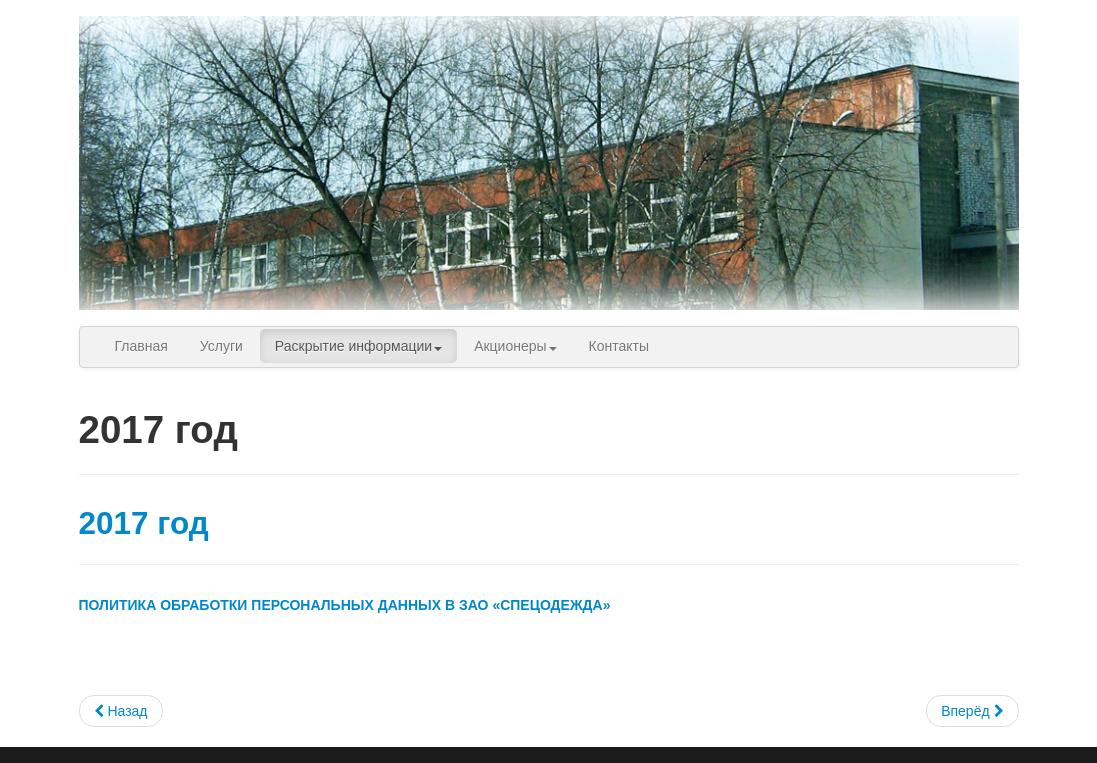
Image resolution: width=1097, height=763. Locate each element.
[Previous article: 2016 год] (121, 711)
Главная (141, 346)
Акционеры (515, 346)
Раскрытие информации (358, 346)
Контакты (619, 346)
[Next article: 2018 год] (972, 711)
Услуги (221, 346)
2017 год (144, 523)
